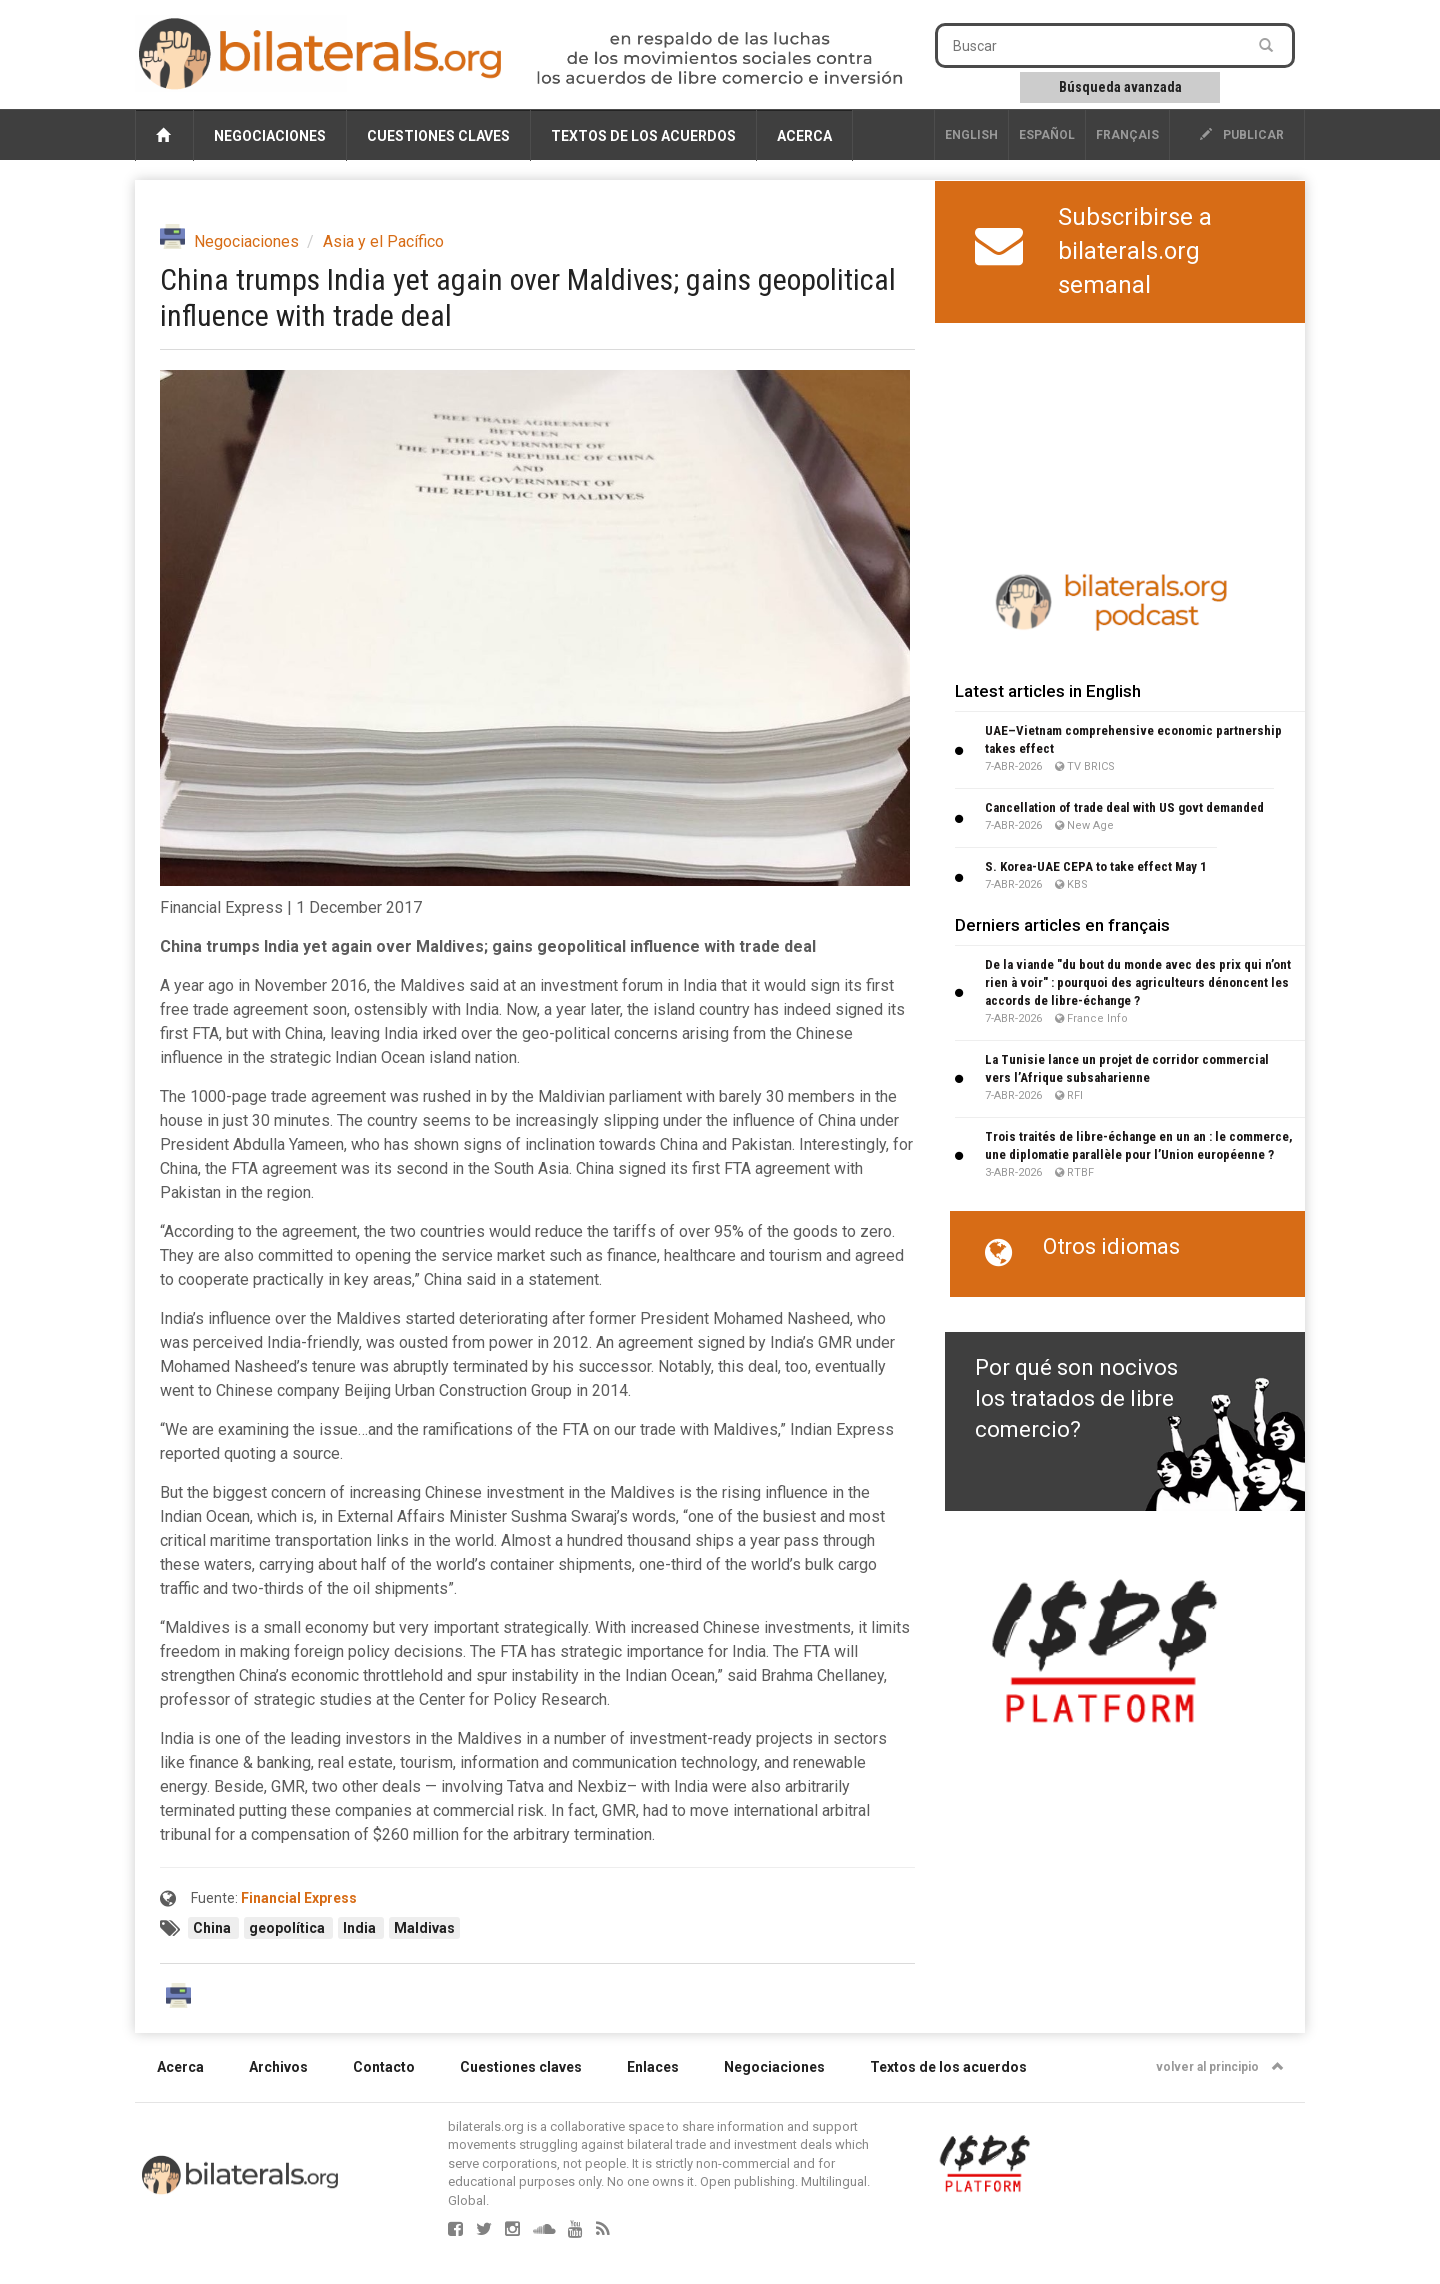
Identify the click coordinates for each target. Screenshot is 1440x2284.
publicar (1242, 135)
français (1127, 135)
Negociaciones (270, 136)
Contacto (384, 2067)
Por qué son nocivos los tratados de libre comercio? (1076, 1399)
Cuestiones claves (438, 136)
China (213, 1928)
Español (1047, 135)
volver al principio (1220, 2067)
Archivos (278, 2067)
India (361, 1928)
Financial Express (299, 1898)
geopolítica (288, 1928)
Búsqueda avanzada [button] (1120, 87)
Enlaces (653, 2067)
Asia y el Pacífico (383, 241)
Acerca (804, 136)
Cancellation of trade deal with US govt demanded (1124, 807)
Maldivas (424, 1928)
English (971, 135)
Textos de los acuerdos (643, 136)
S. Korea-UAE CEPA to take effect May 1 (1096, 866)
